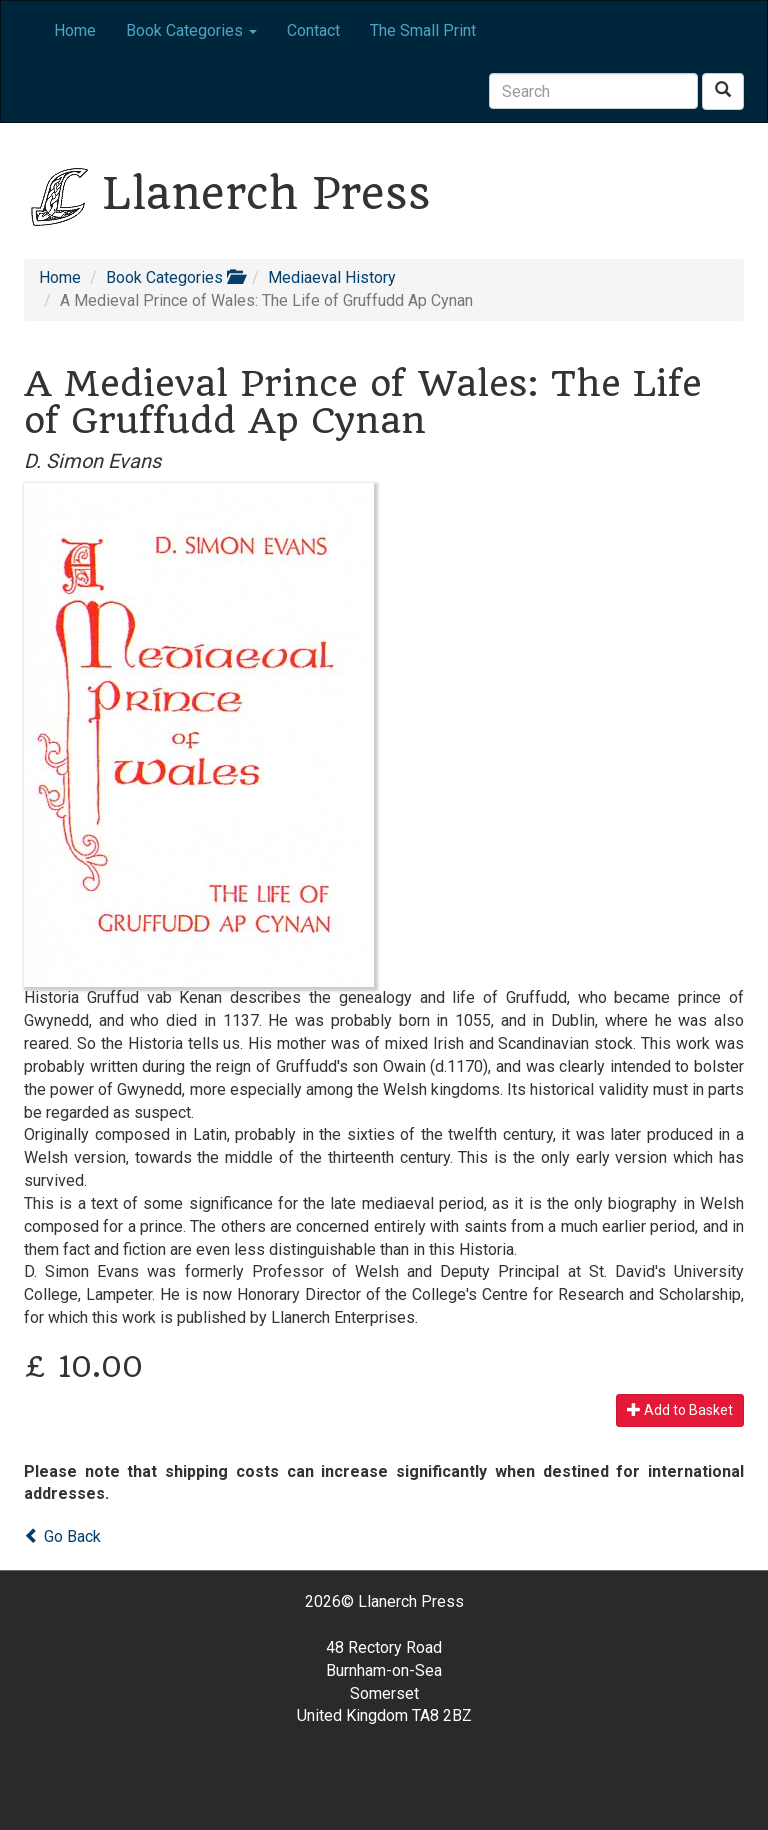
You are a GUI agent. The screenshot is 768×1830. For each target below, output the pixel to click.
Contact (313, 30)
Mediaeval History (332, 277)
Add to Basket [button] (680, 1410)
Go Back (62, 1536)
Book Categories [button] (191, 30)
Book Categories (174, 277)
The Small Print (423, 30)
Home (75, 30)
